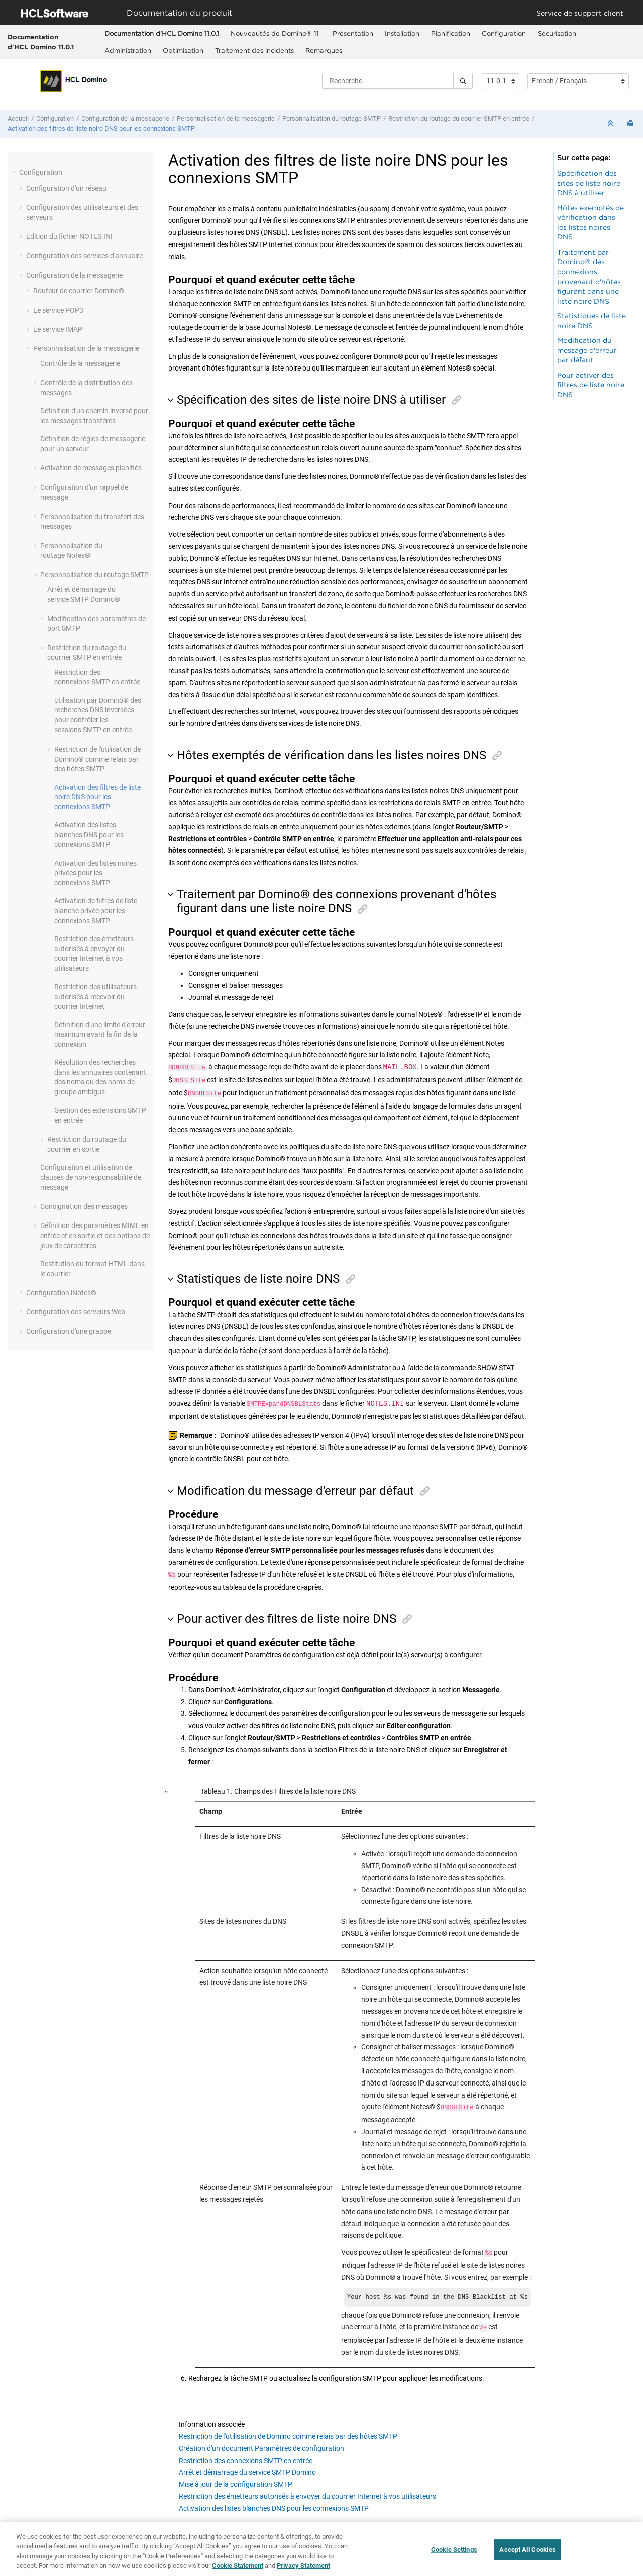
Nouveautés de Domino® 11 (276, 33)
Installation (402, 33)
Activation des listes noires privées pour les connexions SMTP (95, 873)
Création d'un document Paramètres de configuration (261, 2442)
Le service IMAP (57, 329)
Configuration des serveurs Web (75, 1312)
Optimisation (183, 50)
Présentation (353, 33)
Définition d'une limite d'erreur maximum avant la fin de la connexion (99, 1034)
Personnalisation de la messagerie (226, 118)
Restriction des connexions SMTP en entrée (245, 2454)
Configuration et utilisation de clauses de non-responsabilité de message (90, 1177)
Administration (127, 50)
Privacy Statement (303, 2565)
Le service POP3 (58, 310)
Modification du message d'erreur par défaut (587, 349)
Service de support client (579, 13)
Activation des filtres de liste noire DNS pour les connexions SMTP (101, 128)
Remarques (323, 50)
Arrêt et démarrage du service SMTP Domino (247, 2466)
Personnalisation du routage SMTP (331, 118)
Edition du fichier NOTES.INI (69, 236)
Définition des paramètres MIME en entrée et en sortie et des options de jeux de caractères (95, 1235)
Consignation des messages (84, 1206)
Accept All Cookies (527, 2549)
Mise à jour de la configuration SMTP (235, 2478)
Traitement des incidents (254, 50)
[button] (15, 172)
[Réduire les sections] (611, 123)
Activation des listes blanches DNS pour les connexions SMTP (89, 834)
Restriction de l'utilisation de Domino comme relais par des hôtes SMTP (288, 2430)
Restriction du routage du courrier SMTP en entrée (458, 118)
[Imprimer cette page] (631, 123)
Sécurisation (557, 33)
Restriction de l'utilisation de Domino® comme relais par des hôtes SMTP (97, 759)
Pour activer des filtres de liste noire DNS (590, 384)
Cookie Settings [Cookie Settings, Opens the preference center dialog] (454, 2549)
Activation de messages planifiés (91, 468)
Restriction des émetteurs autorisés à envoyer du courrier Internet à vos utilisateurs (307, 2490)
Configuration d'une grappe (68, 1331)
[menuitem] (161, 33)
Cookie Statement (237, 2565)
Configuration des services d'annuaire (84, 256)
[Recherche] (463, 81)
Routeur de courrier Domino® (78, 291)
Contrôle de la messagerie (80, 363)
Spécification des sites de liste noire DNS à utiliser (588, 182)
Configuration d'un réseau (66, 188)
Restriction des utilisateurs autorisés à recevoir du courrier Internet (95, 996)
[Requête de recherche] (397, 81)
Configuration (504, 33)
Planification (450, 33)
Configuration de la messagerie (125, 118)
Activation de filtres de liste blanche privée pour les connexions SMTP (95, 910)
